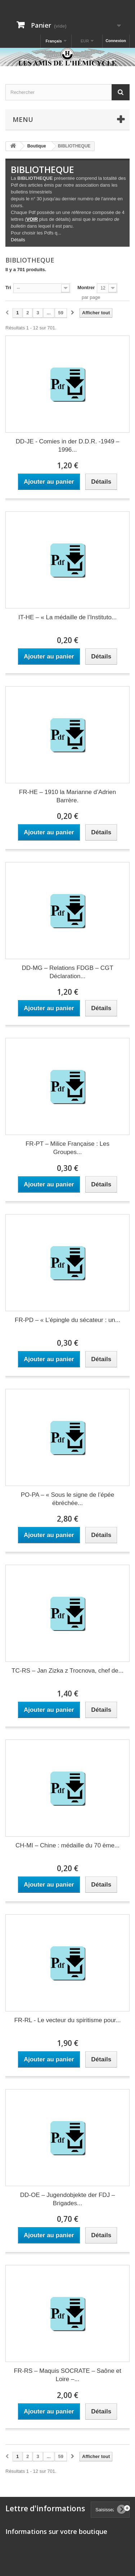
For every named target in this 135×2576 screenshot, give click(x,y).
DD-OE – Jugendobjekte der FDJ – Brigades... (67, 2199)
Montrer (86, 287)
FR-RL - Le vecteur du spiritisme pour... (67, 2020)
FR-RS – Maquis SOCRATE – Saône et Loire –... (67, 2375)
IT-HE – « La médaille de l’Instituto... (67, 617)
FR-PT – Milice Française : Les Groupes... (67, 1147)
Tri (8, 287)
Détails (18, 239)
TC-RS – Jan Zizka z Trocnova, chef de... (67, 1670)
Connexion (115, 40)
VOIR (32, 219)
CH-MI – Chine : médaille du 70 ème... (67, 1845)
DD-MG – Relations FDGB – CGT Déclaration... (67, 972)
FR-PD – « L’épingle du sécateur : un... (67, 1320)
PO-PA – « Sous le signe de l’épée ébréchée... (67, 1498)
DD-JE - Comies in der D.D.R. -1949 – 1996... (67, 445)
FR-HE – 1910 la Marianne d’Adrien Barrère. (67, 796)
